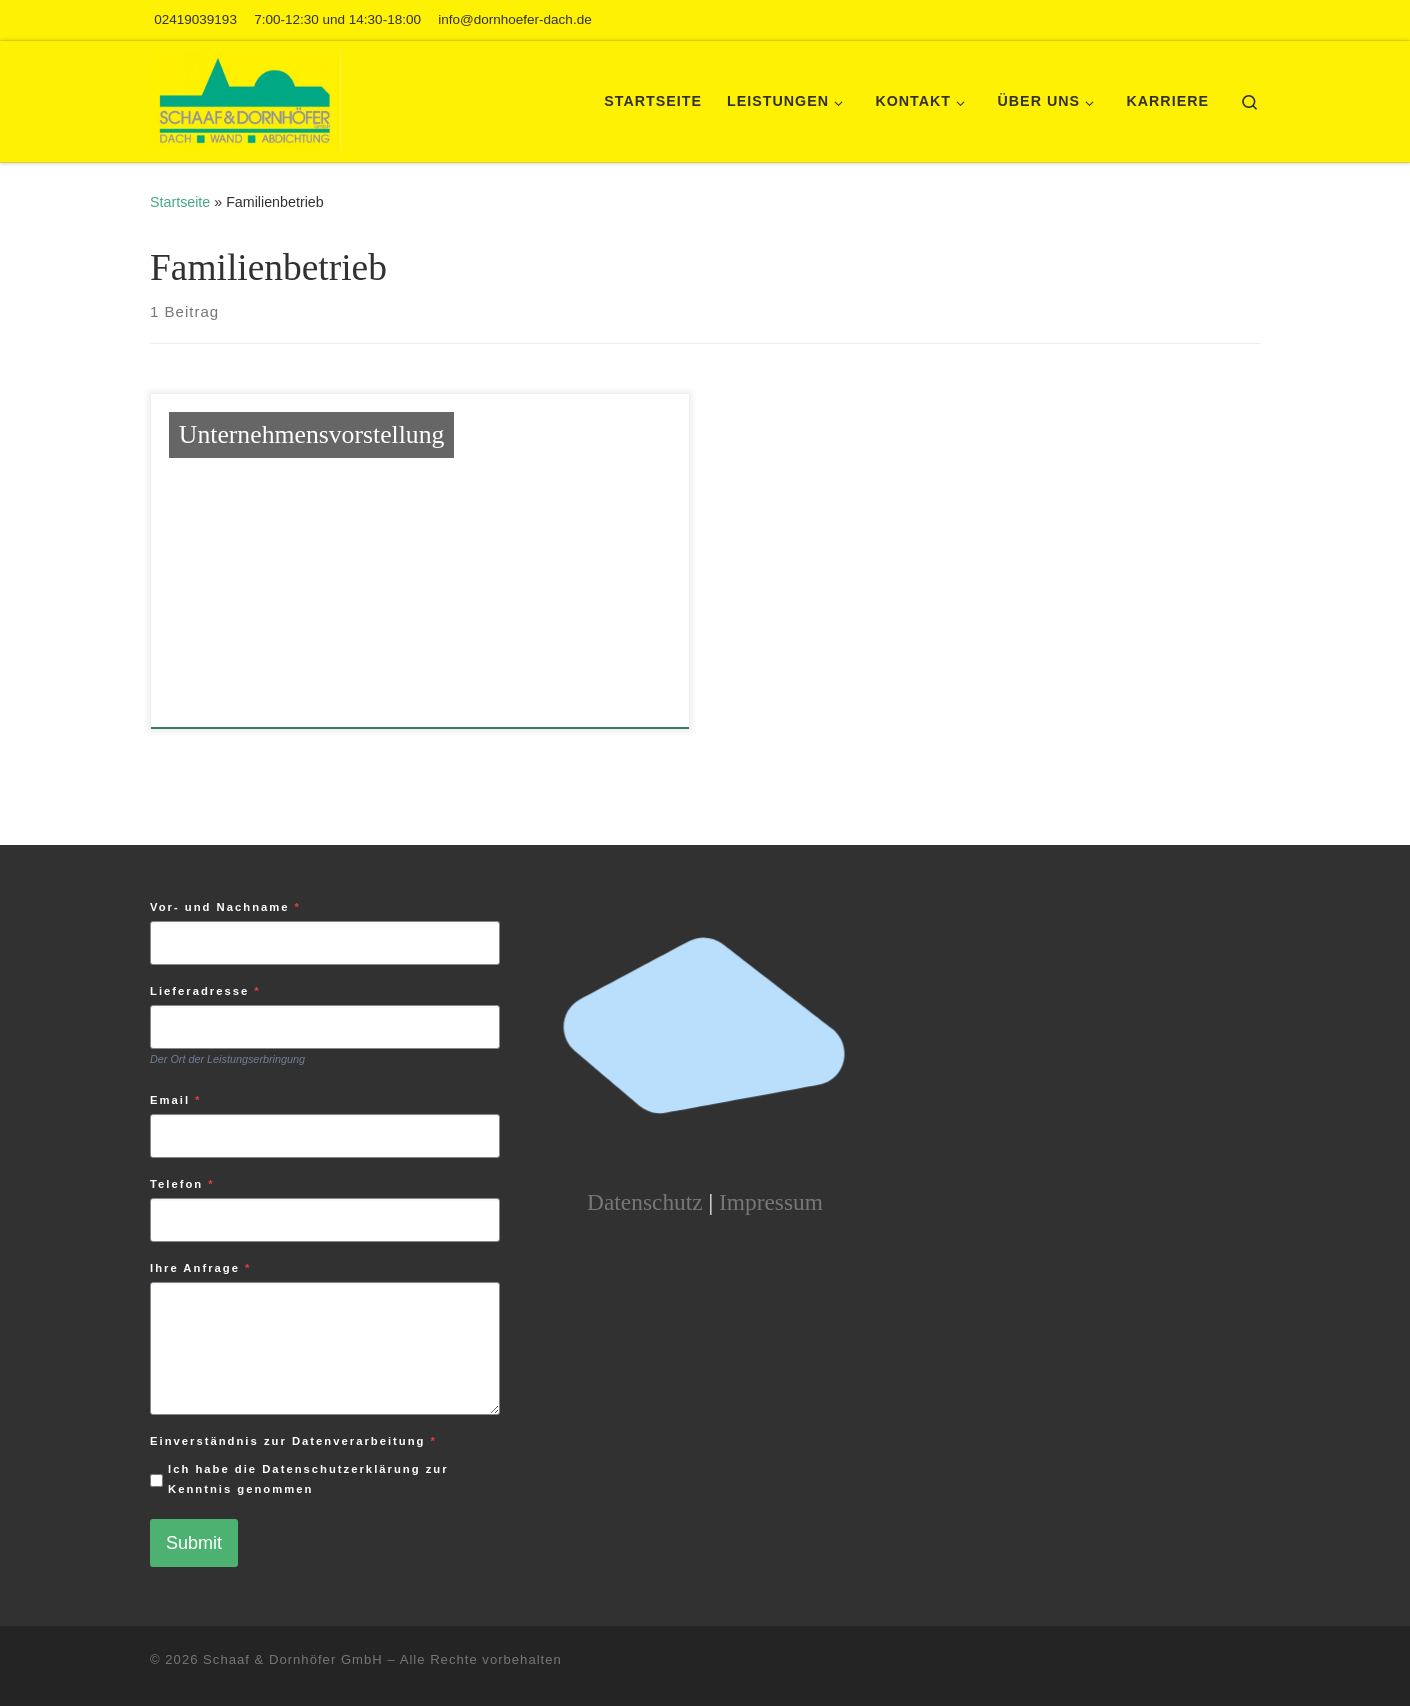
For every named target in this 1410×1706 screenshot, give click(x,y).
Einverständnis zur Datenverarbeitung (293, 1441)
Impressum (771, 1202)
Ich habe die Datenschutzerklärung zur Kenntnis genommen (308, 1479)
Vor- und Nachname (225, 907)
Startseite (180, 202)
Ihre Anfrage (200, 1268)
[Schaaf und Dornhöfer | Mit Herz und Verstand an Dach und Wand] (245, 98)
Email (175, 1100)
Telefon (182, 1184)
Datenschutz (645, 1202)
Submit (194, 1543)
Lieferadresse (205, 991)
